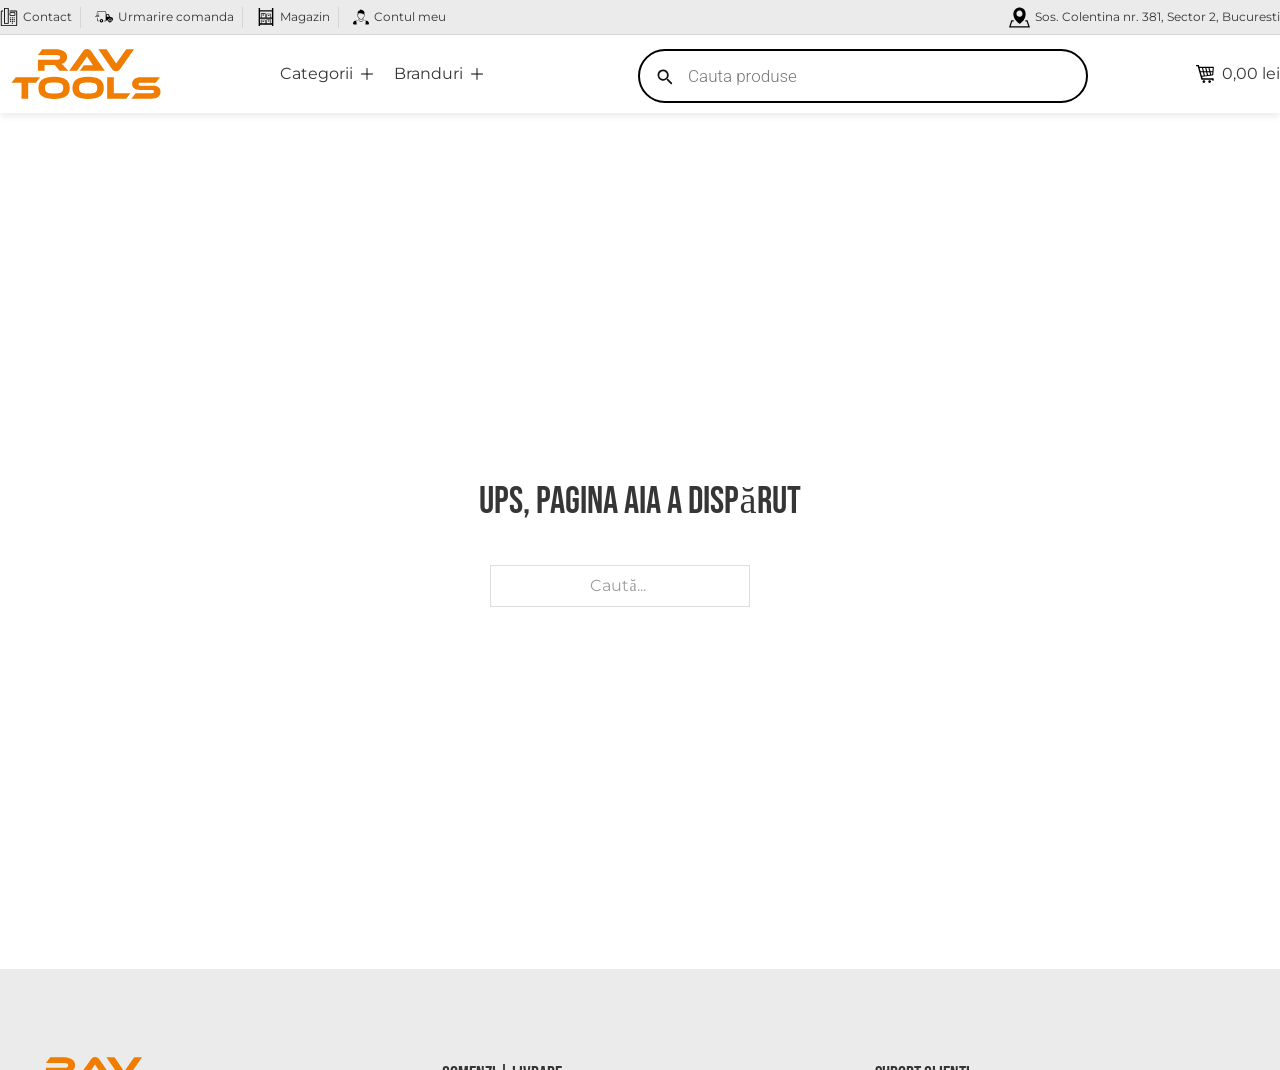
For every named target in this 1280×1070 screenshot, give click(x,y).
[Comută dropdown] (367, 74)
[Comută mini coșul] (1238, 74)
